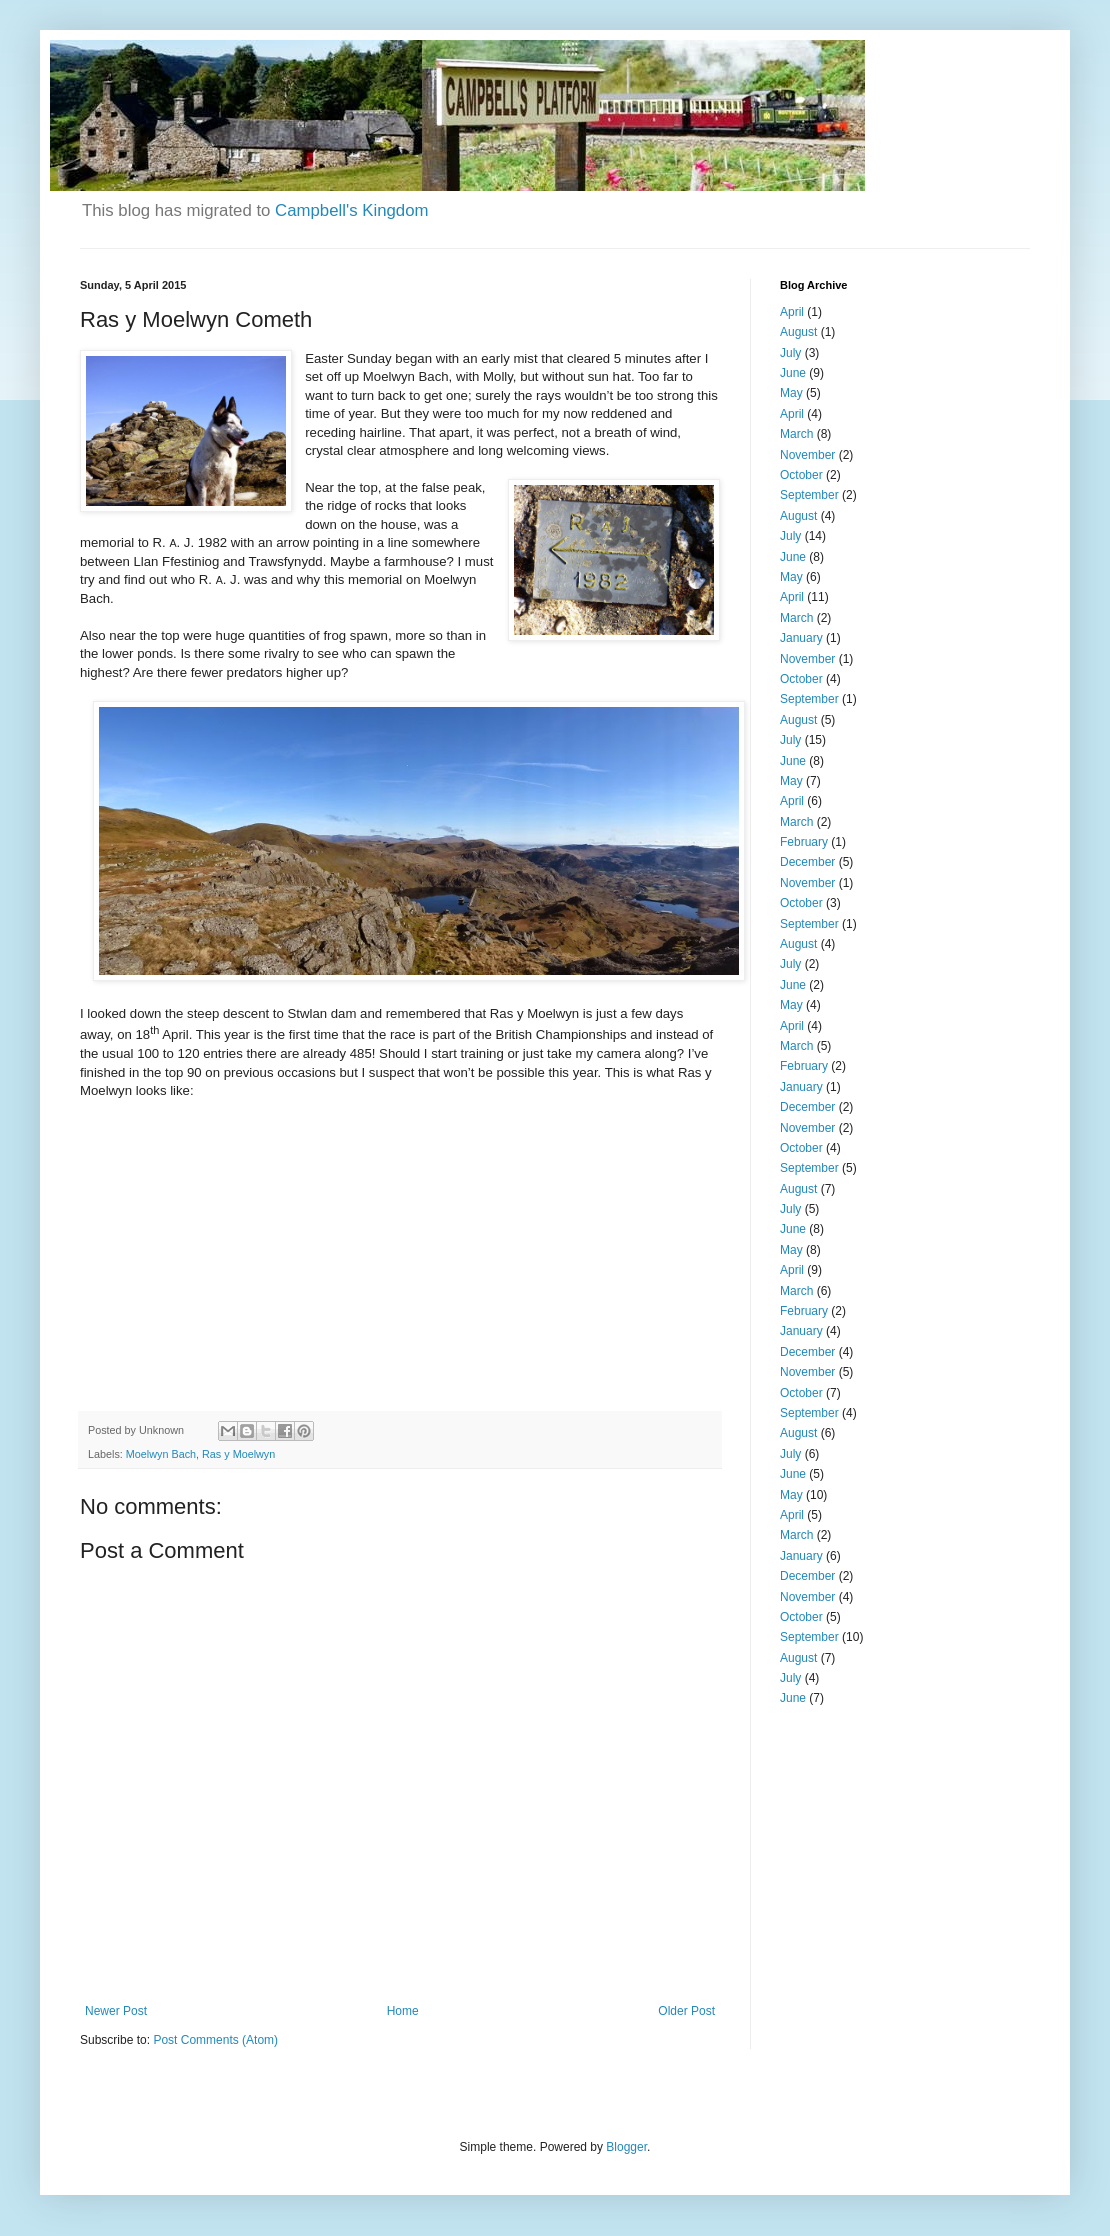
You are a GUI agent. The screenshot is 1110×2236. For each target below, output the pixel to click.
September (809, 495)
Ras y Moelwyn (238, 1454)
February (804, 842)
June (793, 373)
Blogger (626, 2147)
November (807, 455)
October (801, 475)
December (807, 862)
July (790, 353)
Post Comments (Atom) (215, 2040)
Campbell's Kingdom (351, 210)
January (801, 638)
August (798, 332)
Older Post (686, 2011)
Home (403, 2011)
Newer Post (116, 2011)
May (791, 393)
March (796, 434)
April (792, 312)
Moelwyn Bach (161, 1454)
